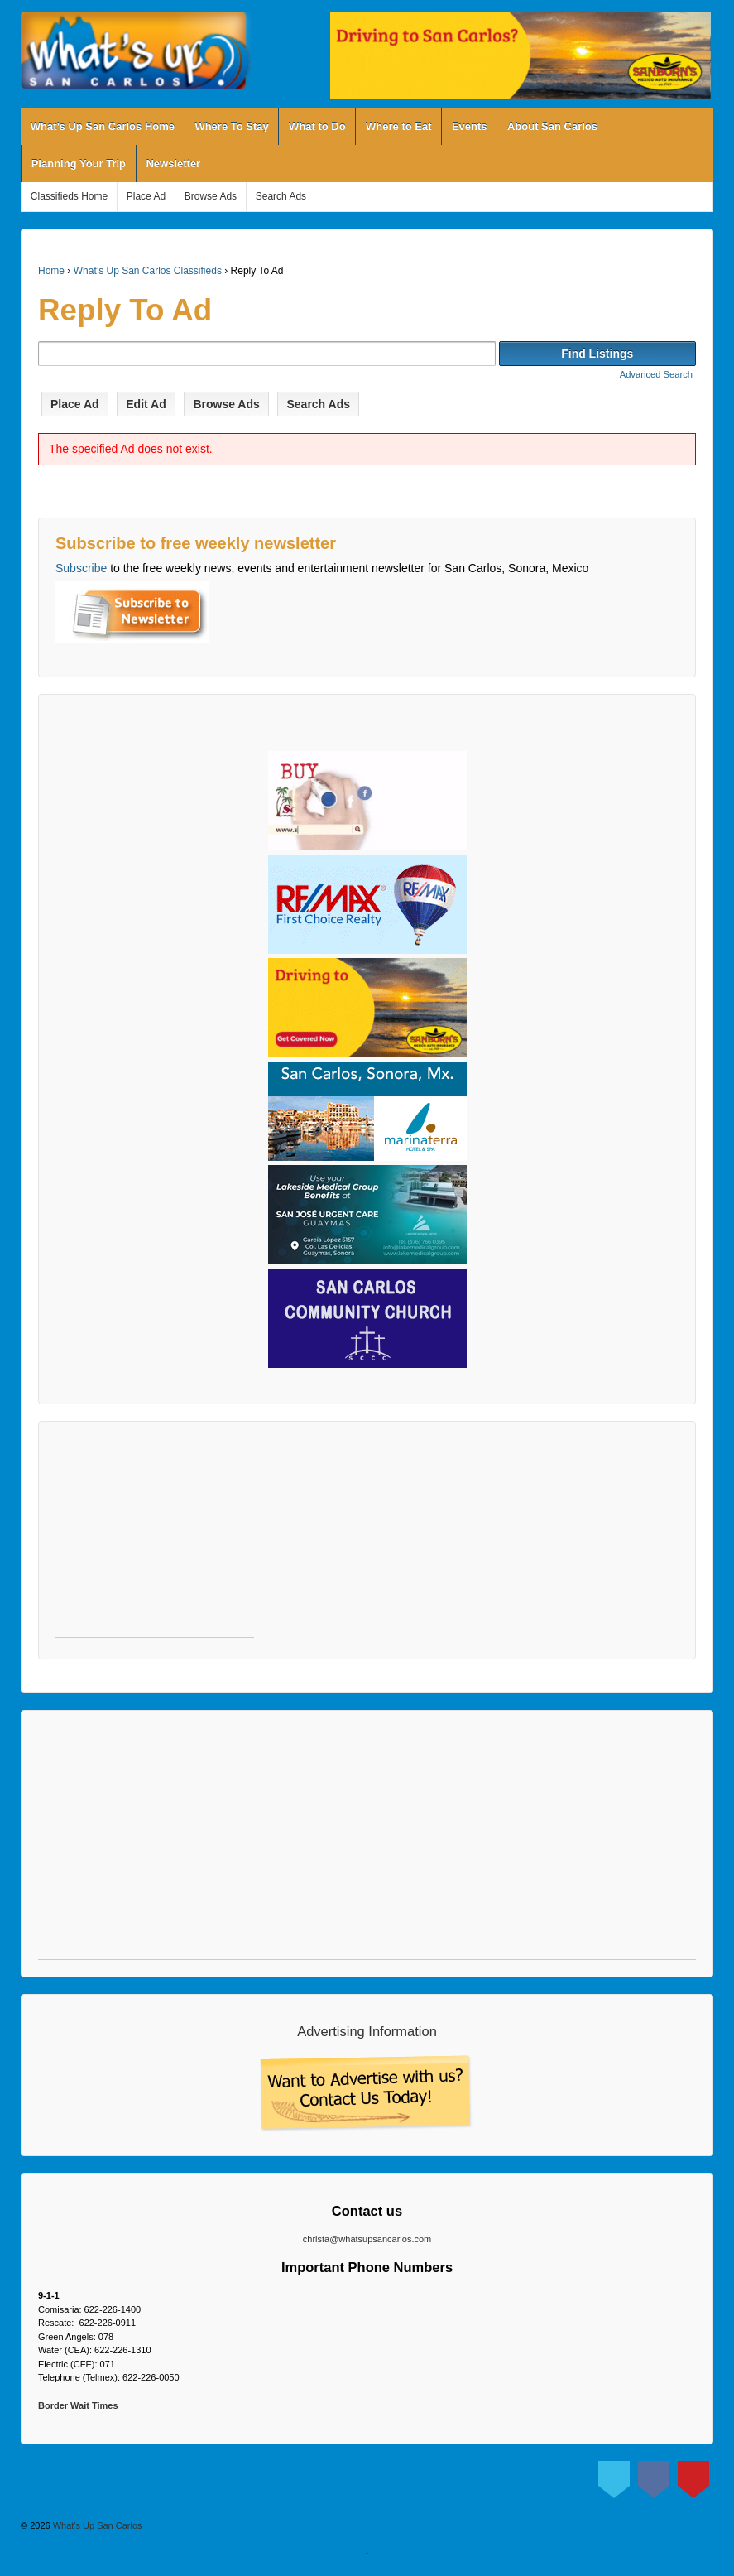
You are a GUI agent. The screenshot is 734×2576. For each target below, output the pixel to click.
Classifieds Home (69, 196)
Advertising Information (367, 2031)
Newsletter (173, 163)
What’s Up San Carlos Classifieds (148, 271)
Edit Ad (146, 404)
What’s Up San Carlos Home (103, 126)
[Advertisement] (154, 1537)
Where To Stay (231, 126)
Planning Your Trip (78, 163)
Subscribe (81, 568)
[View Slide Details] (520, 55)
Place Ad (146, 196)
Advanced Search (656, 374)
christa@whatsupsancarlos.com (367, 2239)
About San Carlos (552, 126)
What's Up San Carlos (96, 2525)
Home (51, 271)
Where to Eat (398, 126)
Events (469, 126)
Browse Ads (211, 196)
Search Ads (281, 196)
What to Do (317, 126)
